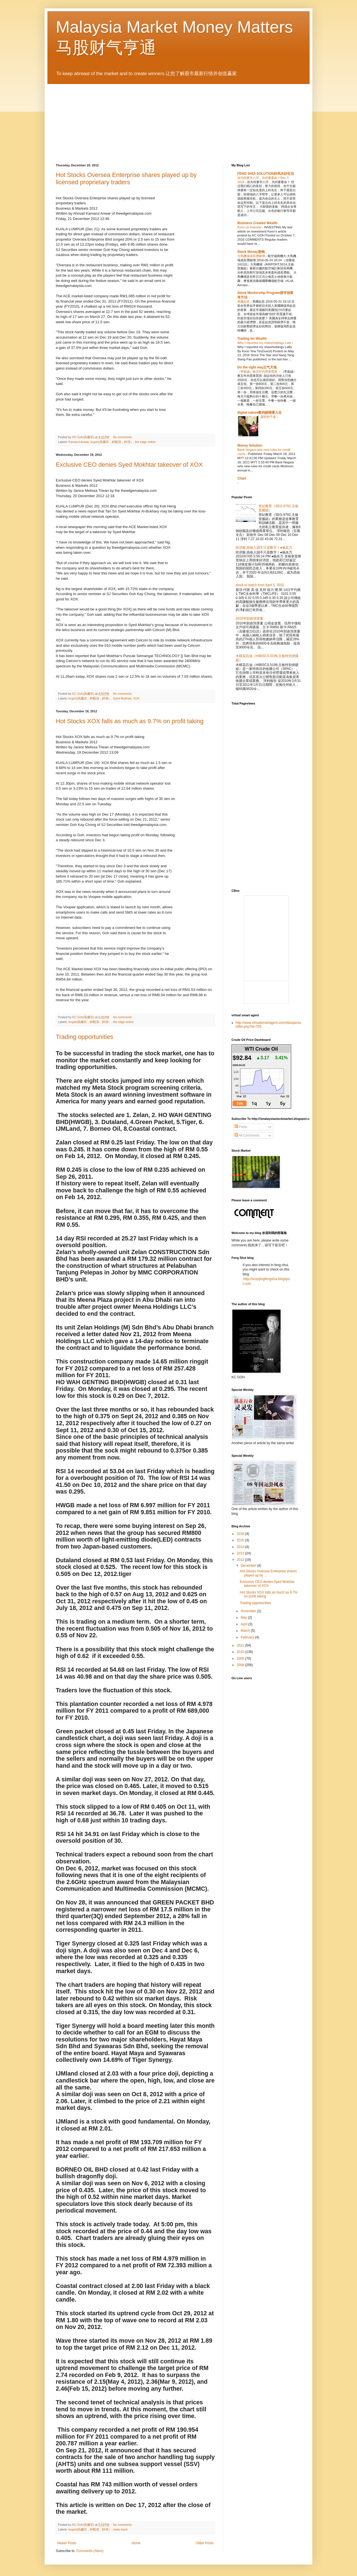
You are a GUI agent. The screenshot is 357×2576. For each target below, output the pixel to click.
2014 (241, 1547)
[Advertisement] (278, 752)
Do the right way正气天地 (257, 367)
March (246, 1631)
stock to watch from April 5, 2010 (260, 585)
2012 (241, 1560)
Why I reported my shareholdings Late (264, 342)
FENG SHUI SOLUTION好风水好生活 (265, 174)
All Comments (247, 1135)
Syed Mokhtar (122, 698)
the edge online (145, 442)
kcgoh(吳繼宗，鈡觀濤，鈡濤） (111, 442)
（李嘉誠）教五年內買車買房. (258, 371)
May (244, 1617)
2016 (241, 1534)
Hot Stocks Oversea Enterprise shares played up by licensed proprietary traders (126, 178)
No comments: (123, 437)
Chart (241, 478)
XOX (136, 698)
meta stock (120, 2529)
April (244, 1624)
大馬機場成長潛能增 (251, 256)
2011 (241, 1645)
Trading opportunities (84, 1036)
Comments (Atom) (89, 2551)
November (249, 1611)
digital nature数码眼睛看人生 (259, 412)
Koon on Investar (249, 227)
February (248, 1637)
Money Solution (249, 445)
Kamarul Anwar (79, 442)
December (249, 1566)
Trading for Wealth (252, 339)
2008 (241, 1665)
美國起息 (243, 301)
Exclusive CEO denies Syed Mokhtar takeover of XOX (129, 464)
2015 (241, 1540)
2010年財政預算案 (249, 618)
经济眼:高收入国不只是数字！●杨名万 (264, 548)
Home (136, 2543)
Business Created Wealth (257, 223)
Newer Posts (66, 2543)
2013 (241, 1553)
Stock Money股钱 (251, 252)
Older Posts (204, 2543)
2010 (241, 1652)
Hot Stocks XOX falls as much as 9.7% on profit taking (129, 721)
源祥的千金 (268, 416)
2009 (241, 1658)
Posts (241, 1127)
